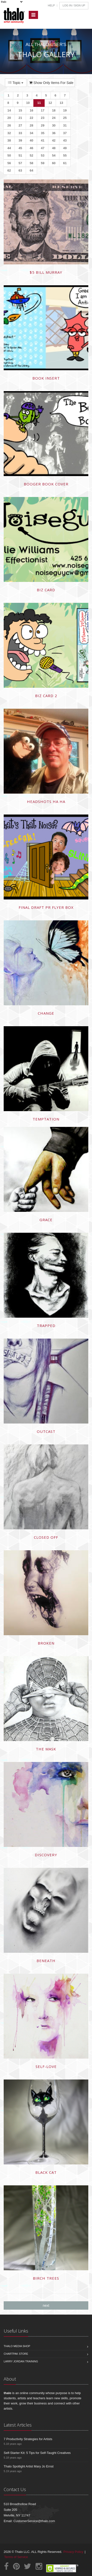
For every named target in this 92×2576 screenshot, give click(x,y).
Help (51, 5)
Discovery (46, 1854)
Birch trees (46, 2278)
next (46, 2305)
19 (64, 110)
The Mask (46, 1748)
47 (42, 148)
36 (53, 133)
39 (20, 140)
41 (42, 140)
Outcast (46, 1431)
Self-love (46, 2066)
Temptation (46, 1119)
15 (20, 110)
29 (42, 125)
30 (53, 125)
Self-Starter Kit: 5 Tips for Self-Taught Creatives (37, 2453)
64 (31, 170)
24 (53, 118)
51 (20, 155)
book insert (46, 378)
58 (31, 163)
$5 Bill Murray (46, 272)
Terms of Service (16, 2557)
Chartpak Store (16, 2353)
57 (20, 163)
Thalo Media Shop (17, 2346)
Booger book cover (46, 483)
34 (31, 133)
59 (42, 163)
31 (64, 125)
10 (27, 103)
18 (53, 110)
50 (9, 155)
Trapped (46, 1325)
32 (9, 133)
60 (53, 163)
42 (53, 140)
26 (9, 125)
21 (20, 118)
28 (31, 125)
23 (42, 118)
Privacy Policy (73, 2552)
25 (64, 118)
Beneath (46, 1960)
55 (64, 155)
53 (42, 155)
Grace (46, 1219)
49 (64, 148)
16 (31, 110)
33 (20, 133)
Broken (46, 1643)
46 (31, 148)
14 (9, 110)
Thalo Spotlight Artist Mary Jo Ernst (28, 2466)
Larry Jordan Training (21, 2361)
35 (42, 133)
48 (53, 148)
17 (42, 110)
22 (31, 118)
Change (46, 1013)
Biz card (46, 589)
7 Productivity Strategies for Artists (28, 2439)
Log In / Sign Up (74, 5)
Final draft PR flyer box (46, 907)
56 (9, 163)
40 (31, 140)
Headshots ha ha (46, 801)
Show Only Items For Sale (51, 83)
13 (61, 103)
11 (39, 103)
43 (64, 140)
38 (9, 140)
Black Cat (46, 2172)
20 (9, 118)
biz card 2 (46, 695)
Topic (15, 83)
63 (20, 170)
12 (50, 103)
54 (53, 155)
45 (20, 148)
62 (9, 170)
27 (20, 125)
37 (64, 133)
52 (31, 155)
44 (9, 148)
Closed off (46, 1537)
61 (64, 163)
